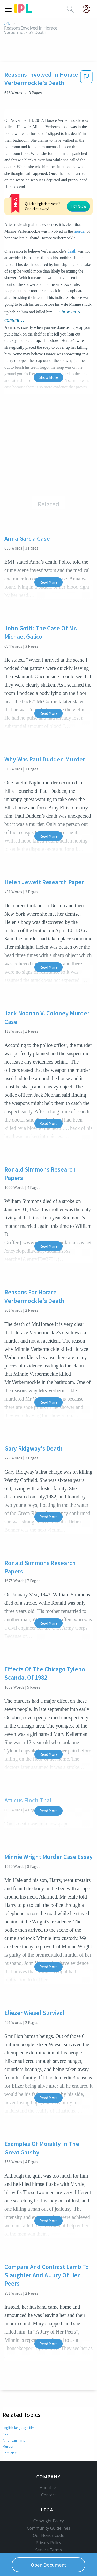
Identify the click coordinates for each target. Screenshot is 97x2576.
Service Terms (48, 2527)
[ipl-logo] (23, 11)
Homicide (10, 2421)
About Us (48, 2465)
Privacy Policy (48, 2520)
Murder (8, 2415)
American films (14, 2409)
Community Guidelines (48, 2505)
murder (10, 200)
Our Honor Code (48, 2512)
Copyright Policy (48, 2498)
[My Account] (88, 9)
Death (7, 2402)
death (71, 220)
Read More (48, 550)
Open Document (48, 2564)
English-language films (20, 2396)
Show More (48, 345)
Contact (48, 2472)
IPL (7, 23)
